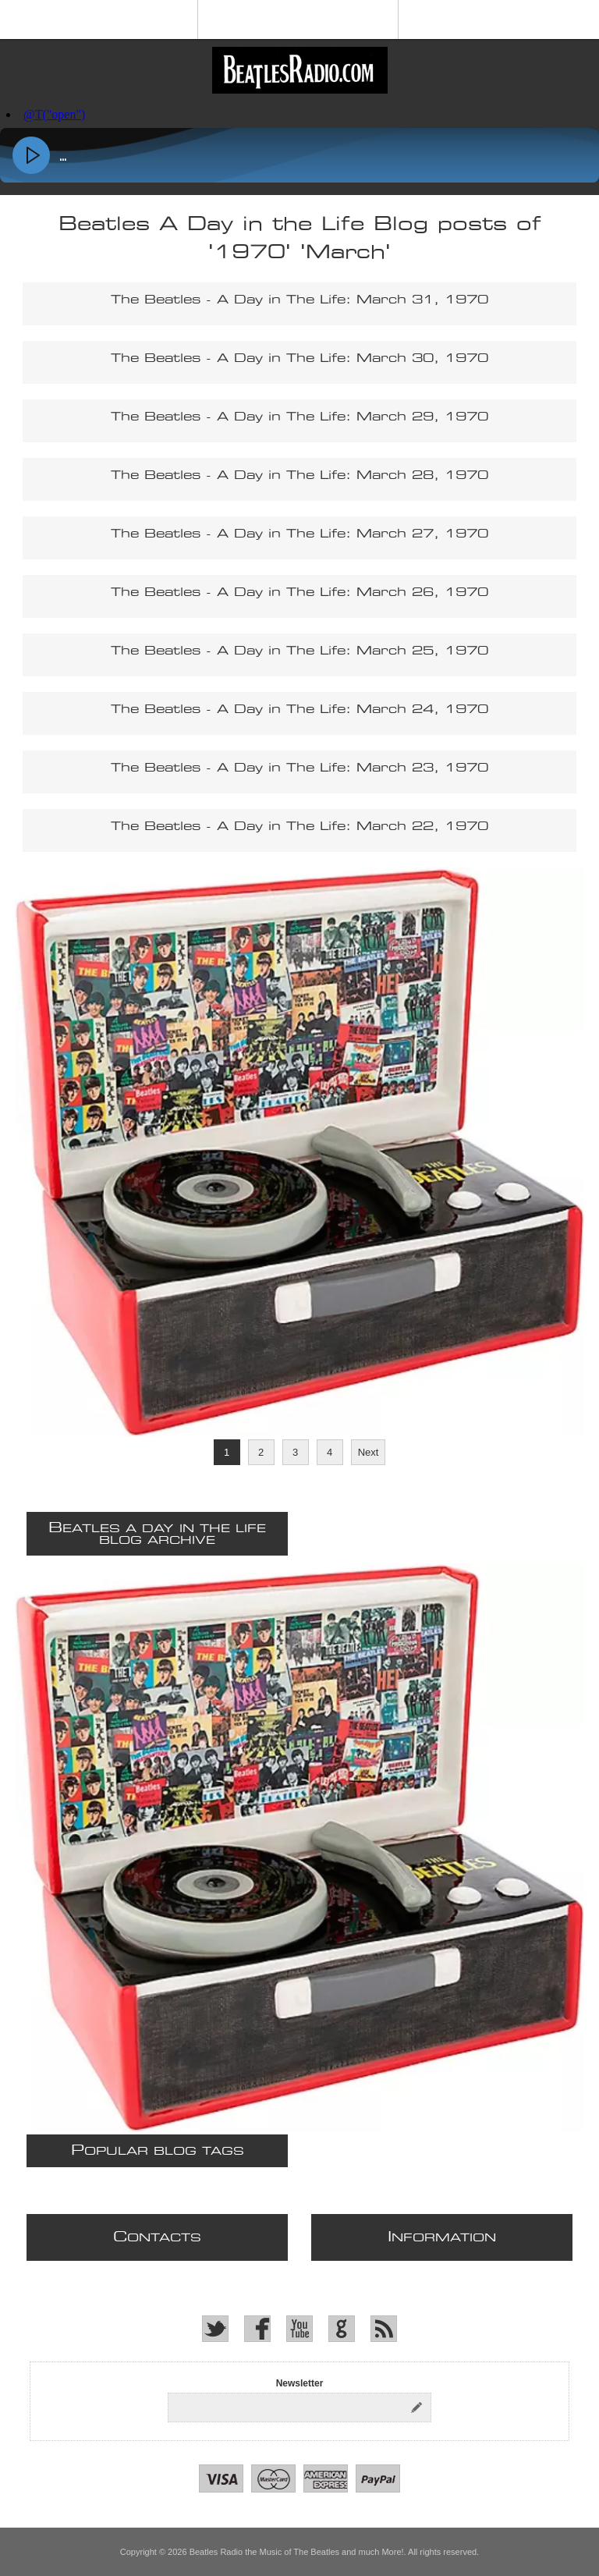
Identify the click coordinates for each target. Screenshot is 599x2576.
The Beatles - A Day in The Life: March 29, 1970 (299, 417)
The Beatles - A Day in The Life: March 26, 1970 (299, 592)
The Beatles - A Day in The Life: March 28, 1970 (299, 475)
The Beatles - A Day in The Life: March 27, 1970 (299, 534)
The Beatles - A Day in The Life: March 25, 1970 (299, 651)
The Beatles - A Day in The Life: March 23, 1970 (299, 768)
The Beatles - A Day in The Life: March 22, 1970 (299, 826)
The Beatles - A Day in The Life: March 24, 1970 (299, 709)
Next (368, 1452)
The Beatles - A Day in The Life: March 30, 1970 (299, 358)
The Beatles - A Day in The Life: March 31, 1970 (299, 300)
